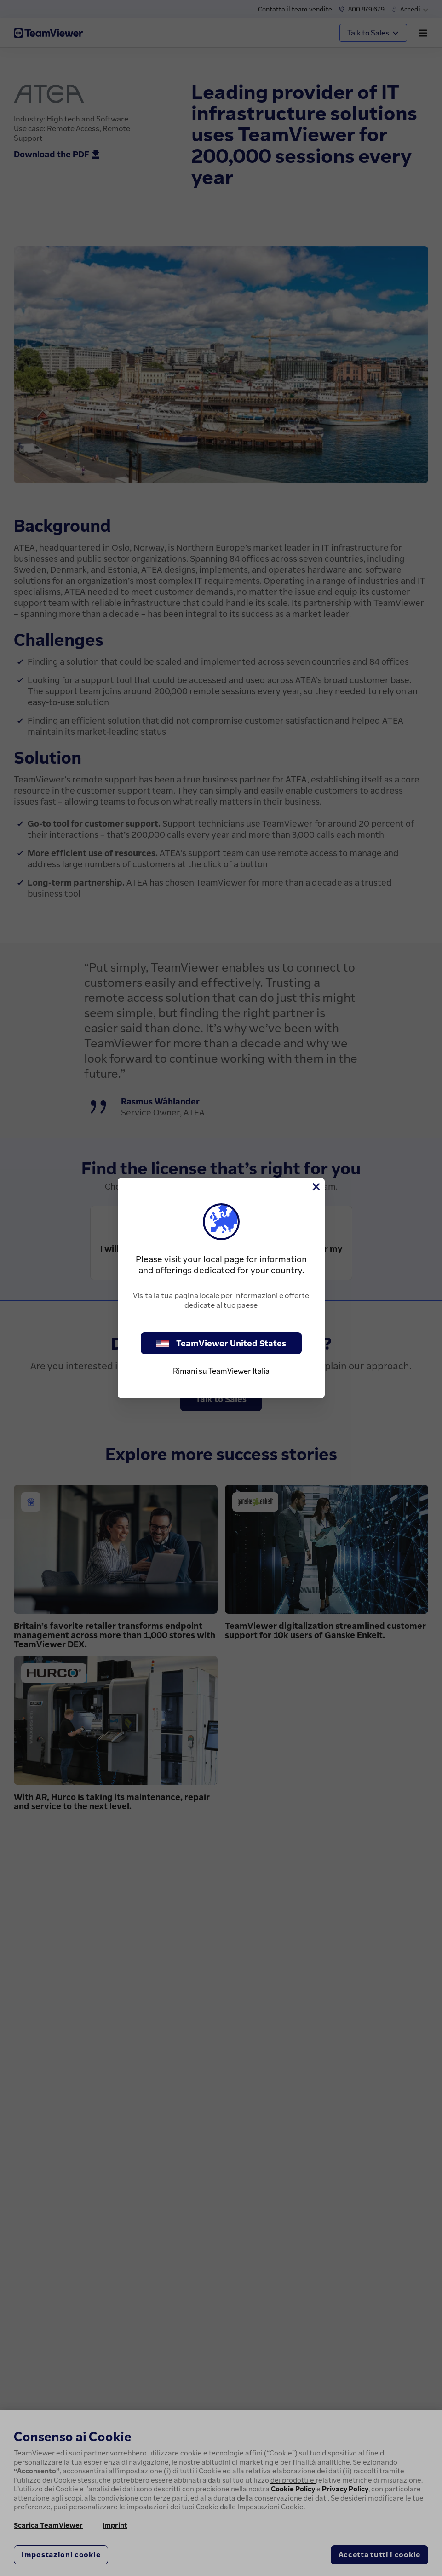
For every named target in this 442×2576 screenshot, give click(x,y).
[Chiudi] (315, 1187)
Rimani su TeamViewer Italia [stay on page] (221, 1371)
